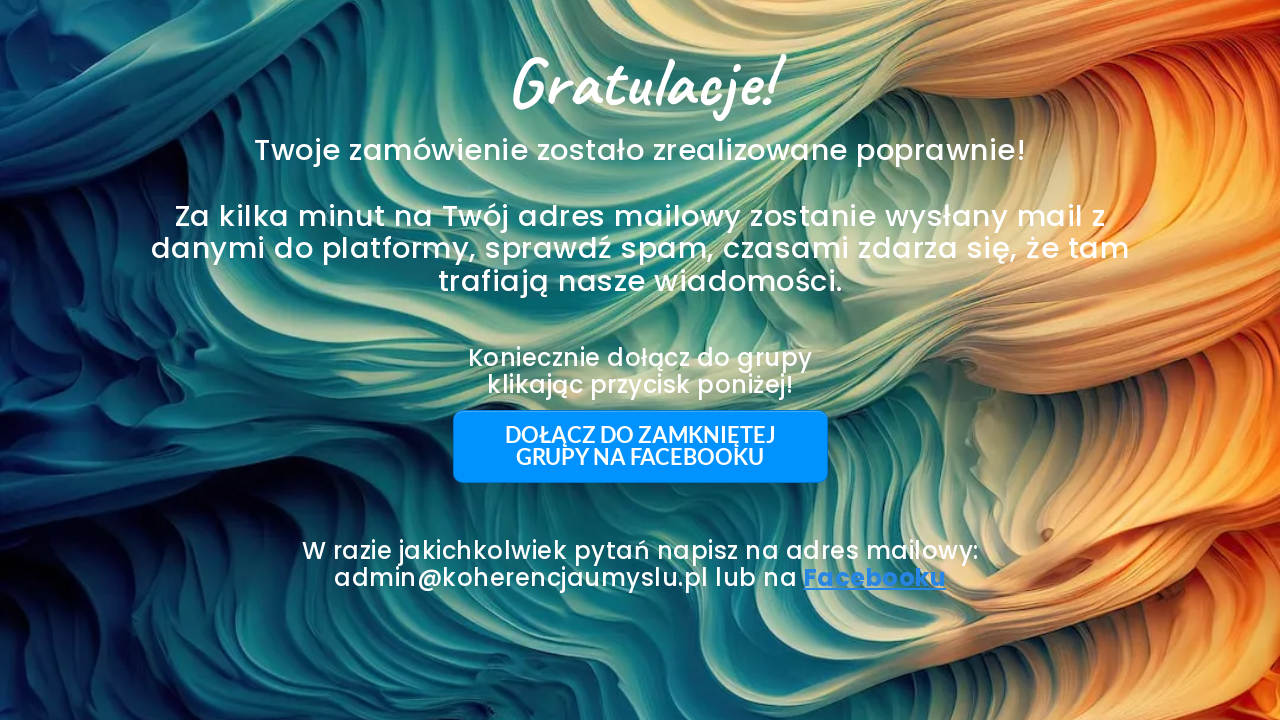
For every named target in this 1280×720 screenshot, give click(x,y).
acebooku (881, 577)
